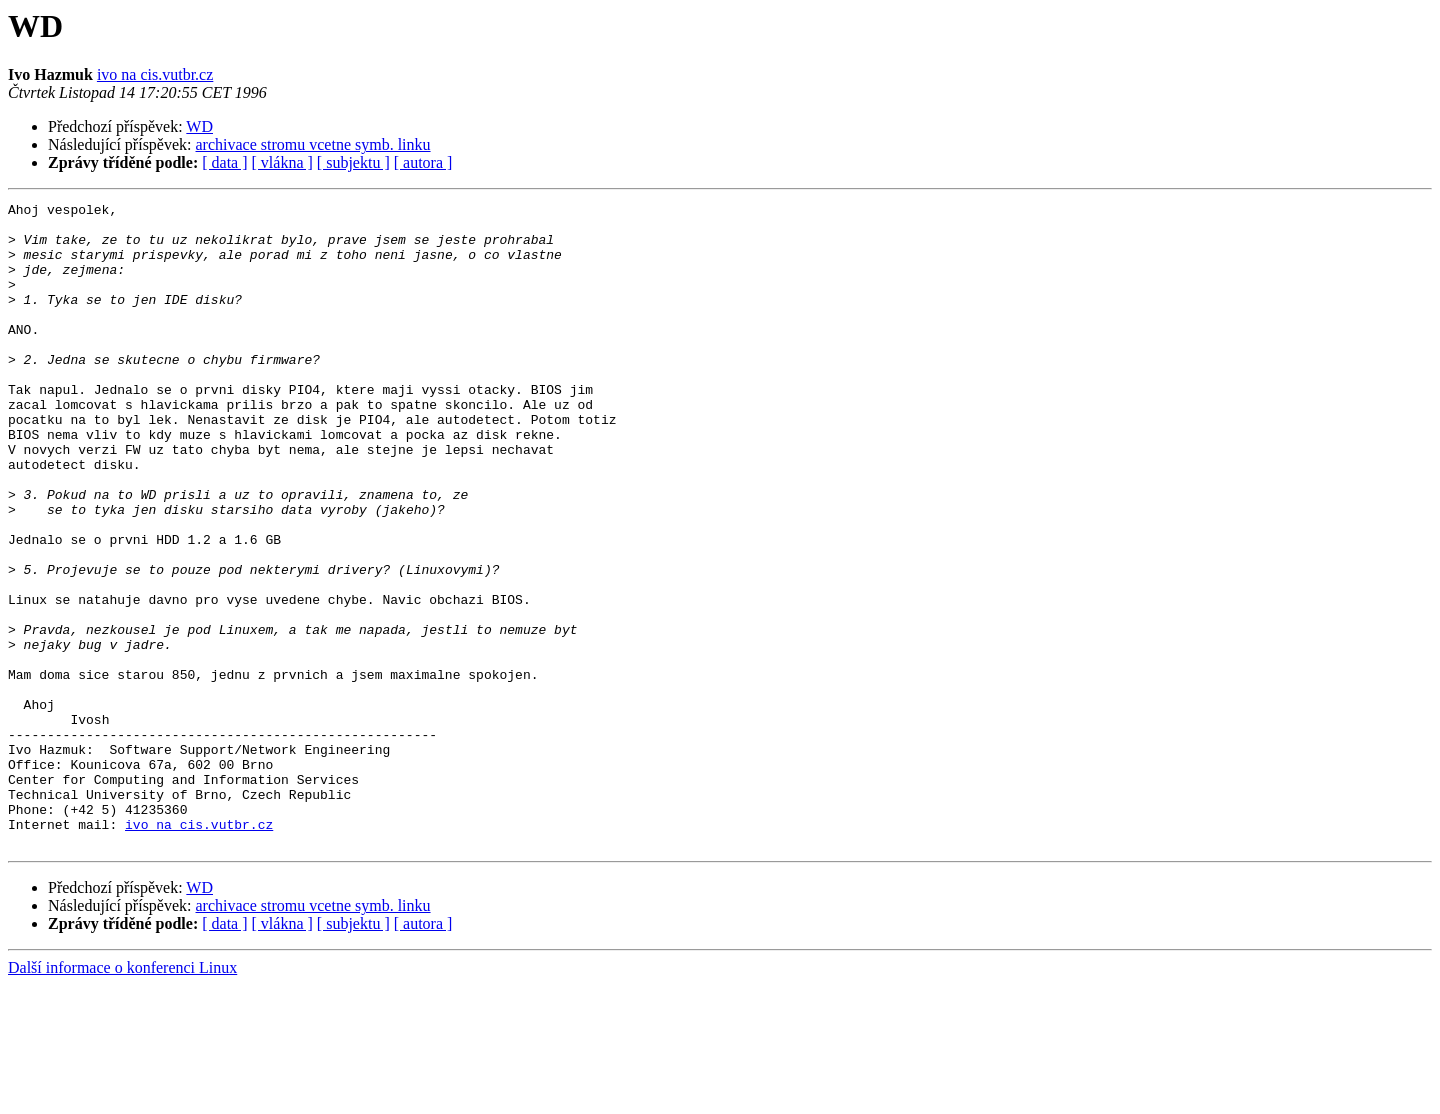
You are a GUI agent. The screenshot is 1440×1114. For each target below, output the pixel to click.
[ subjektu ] (353, 162)
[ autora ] (423, 162)
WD (199, 126)
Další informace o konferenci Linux (122, 1096)
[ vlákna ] (282, 162)
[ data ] (224, 162)
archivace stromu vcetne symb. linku (313, 144)
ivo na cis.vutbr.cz (155, 74)
